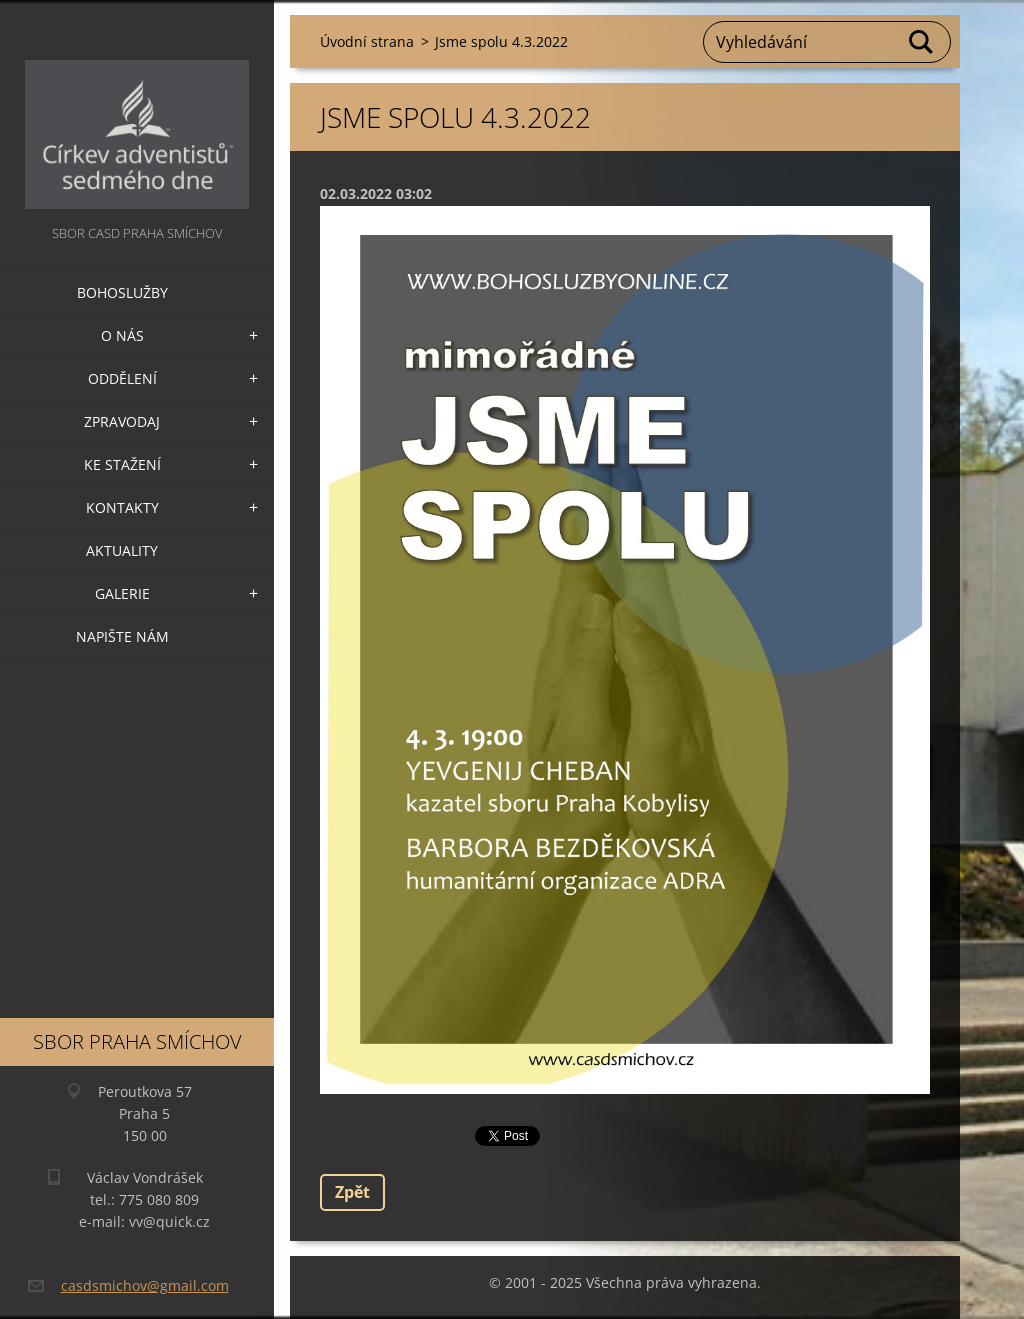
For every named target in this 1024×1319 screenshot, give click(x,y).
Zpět (352, 1192)
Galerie (122, 593)
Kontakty (122, 507)
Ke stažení (122, 464)
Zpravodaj (122, 421)
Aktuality (122, 550)
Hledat (922, 42)
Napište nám (122, 636)
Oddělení (122, 378)
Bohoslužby (122, 292)
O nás (122, 335)
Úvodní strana (367, 41)
